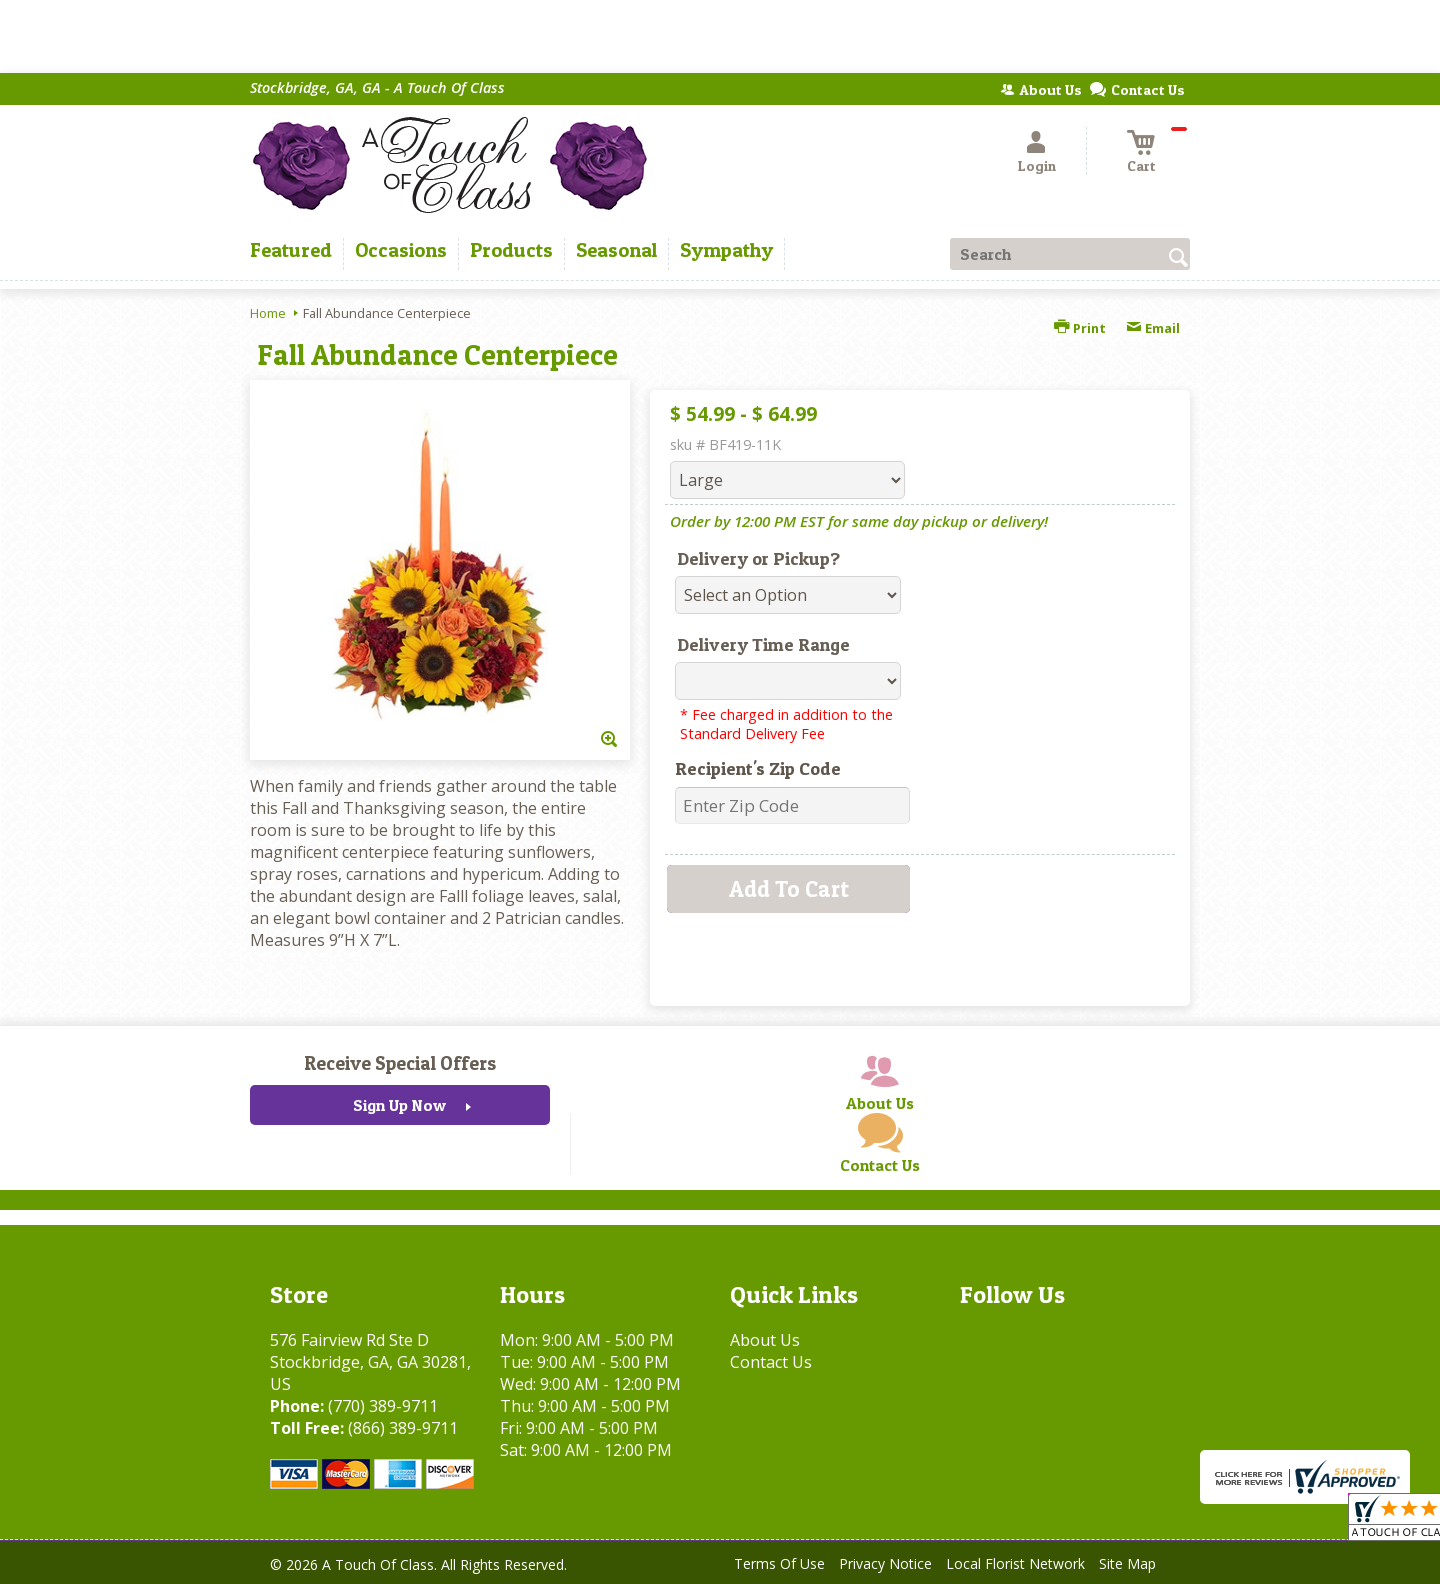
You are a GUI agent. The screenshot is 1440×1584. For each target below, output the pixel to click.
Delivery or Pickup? (758, 558)
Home (268, 313)
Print (1080, 328)
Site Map (1127, 1563)
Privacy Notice (885, 1563)
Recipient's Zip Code (758, 768)
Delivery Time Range (763, 644)
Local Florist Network (1015, 1563)
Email (1153, 328)
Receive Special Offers (400, 1063)
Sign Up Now (399, 1105)
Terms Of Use (779, 1563)
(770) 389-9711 (383, 1406)
